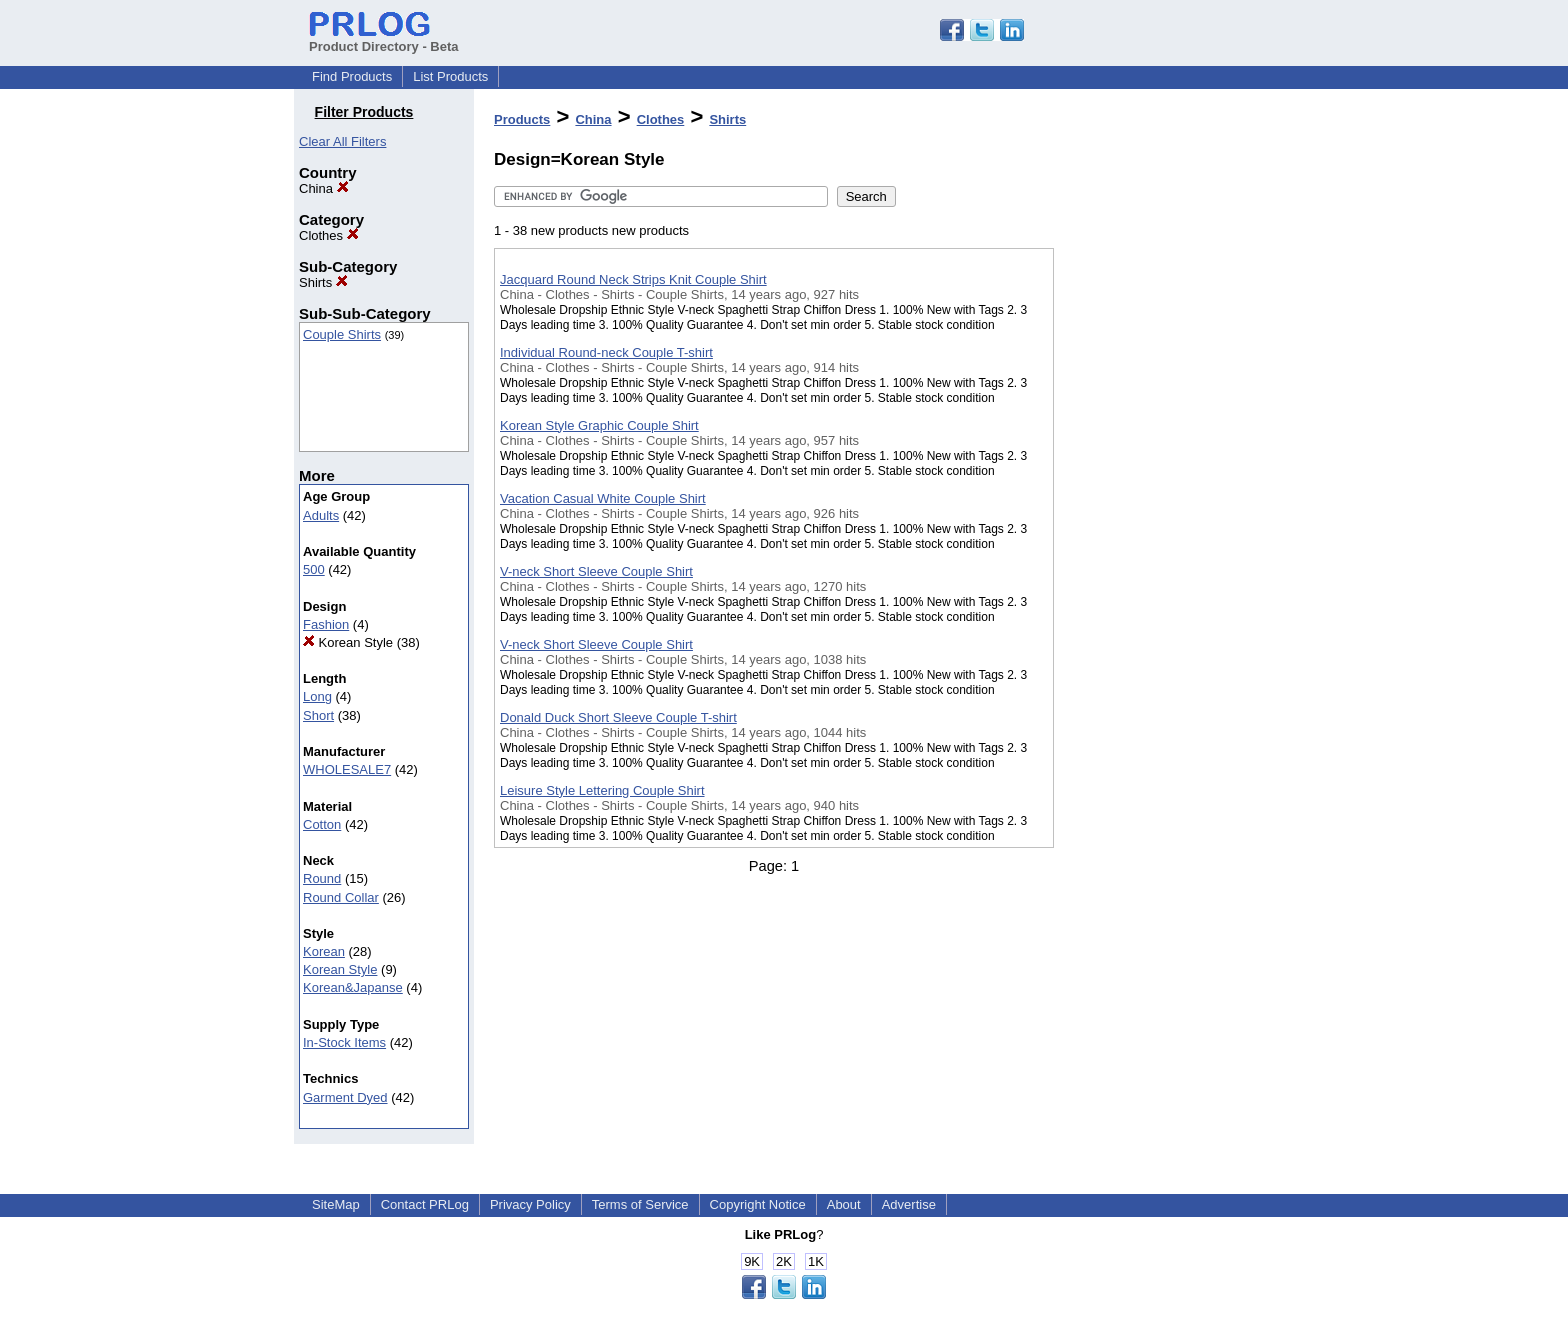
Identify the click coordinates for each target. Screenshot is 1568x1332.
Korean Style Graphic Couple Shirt (599, 425)
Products (522, 119)
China (324, 188)
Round (322, 878)
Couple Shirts (342, 334)
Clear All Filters (342, 141)
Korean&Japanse (353, 987)
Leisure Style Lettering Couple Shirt (602, 790)
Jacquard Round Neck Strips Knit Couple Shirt (633, 279)
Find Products (352, 76)
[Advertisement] (1154, 519)
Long (317, 696)
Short (318, 715)
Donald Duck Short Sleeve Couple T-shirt (618, 717)
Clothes (329, 235)
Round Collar (341, 897)
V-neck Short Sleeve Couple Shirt (596, 571)
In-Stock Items (344, 1042)
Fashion (326, 624)
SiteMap (336, 1204)
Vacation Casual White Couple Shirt (603, 498)
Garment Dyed (345, 1097)
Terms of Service (640, 1204)
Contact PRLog (425, 1204)
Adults (321, 515)
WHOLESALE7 (347, 769)
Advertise (909, 1204)
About (844, 1204)
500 (314, 569)
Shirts (323, 282)
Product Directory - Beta (384, 39)
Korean (324, 951)
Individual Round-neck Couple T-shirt (606, 352)
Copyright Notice (758, 1204)
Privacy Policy (530, 1204)
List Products (450, 76)
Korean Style (348, 642)
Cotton (322, 824)
